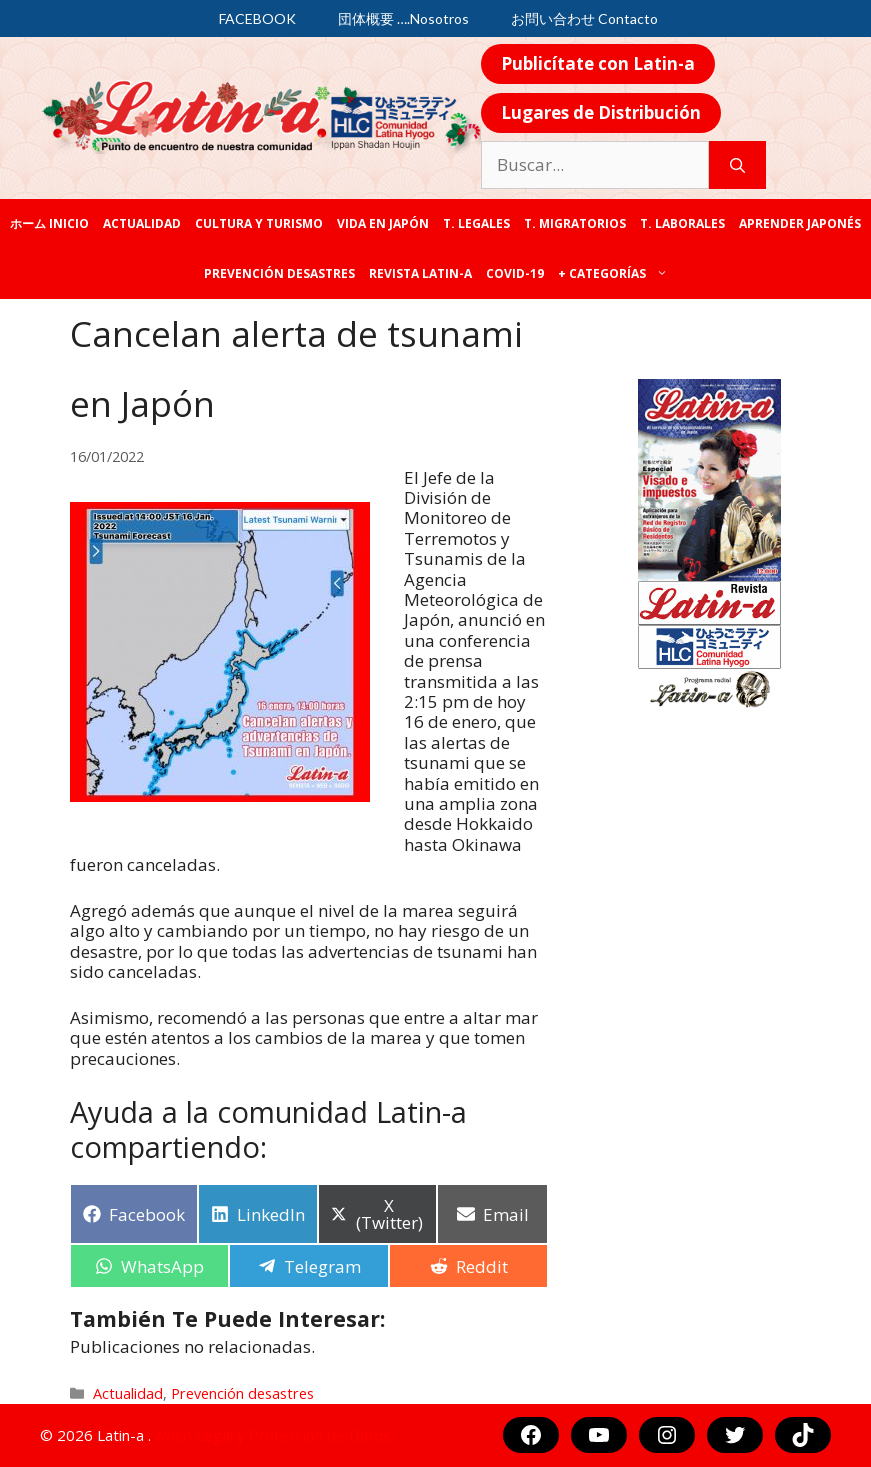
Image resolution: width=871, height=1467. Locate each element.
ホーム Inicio (49, 223)
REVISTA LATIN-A (420, 273)
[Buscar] (737, 165)
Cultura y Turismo (259, 223)
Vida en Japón (383, 223)
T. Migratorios (575, 223)
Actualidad (142, 223)
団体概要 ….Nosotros (403, 18)
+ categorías (616, 274)
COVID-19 (515, 273)
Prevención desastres (279, 273)
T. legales (476, 223)
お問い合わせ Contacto (584, 18)
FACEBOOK (257, 18)
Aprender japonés (800, 223)
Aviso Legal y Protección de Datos (273, 1435)
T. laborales (682, 223)
